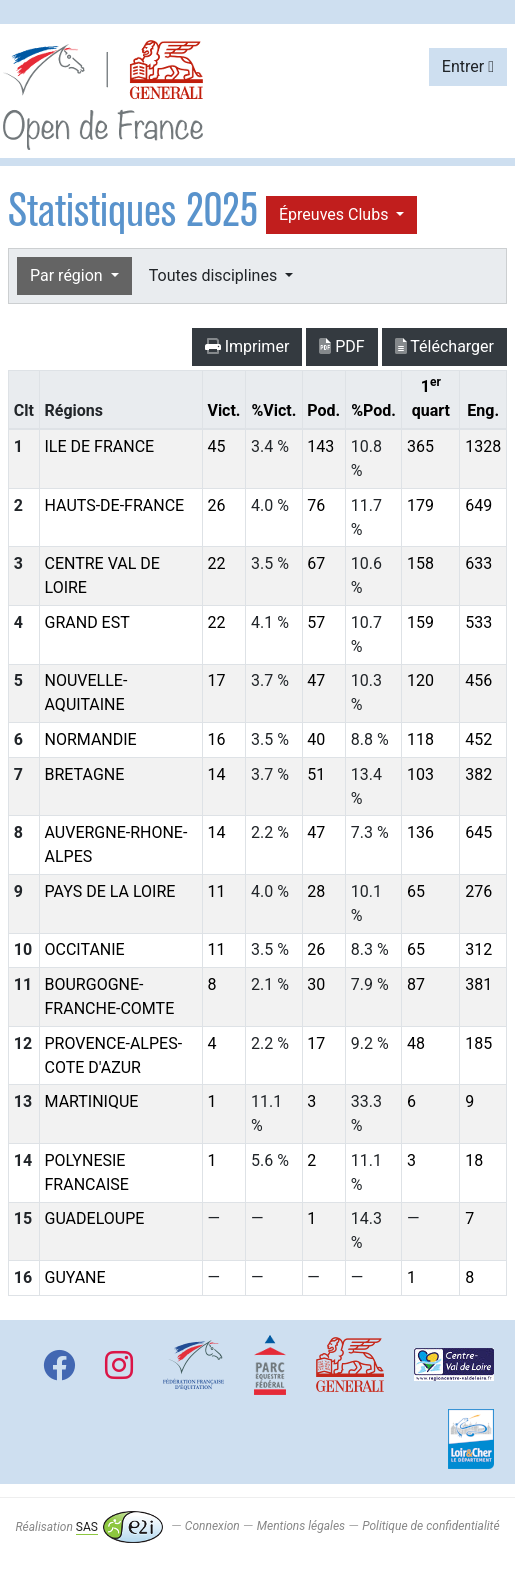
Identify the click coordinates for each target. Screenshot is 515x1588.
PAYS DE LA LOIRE (110, 891)
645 (478, 832)
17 (216, 680)
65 (416, 891)
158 (420, 563)
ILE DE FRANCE (100, 446)
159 (420, 622)
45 (216, 446)
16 (216, 739)
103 (420, 774)
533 (478, 622)
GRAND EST (87, 622)
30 (316, 984)
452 (478, 739)
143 (320, 446)
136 (420, 832)
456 (478, 680)
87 (416, 984)
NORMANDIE (91, 739)
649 (478, 505)
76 (316, 505)
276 (478, 891)
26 (216, 505)
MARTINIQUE (92, 1101)
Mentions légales (301, 1527)
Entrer (468, 66)
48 (416, 1043)
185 (478, 1043)
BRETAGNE (85, 774)
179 (420, 505)
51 (316, 774)
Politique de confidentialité (430, 1527)
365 (420, 446)
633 (478, 563)
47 (316, 680)
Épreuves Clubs (335, 214)
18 (474, 1160)
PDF (341, 346)
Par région (68, 275)
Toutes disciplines (215, 275)
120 (420, 680)
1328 (483, 446)
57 (316, 622)
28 (316, 891)
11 (216, 891)
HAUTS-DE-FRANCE (115, 505)
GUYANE (75, 1277)
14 (216, 774)
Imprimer (247, 346)
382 (478, 774)
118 (420, 739)
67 (316, 563)
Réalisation (88, 1527)
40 (316, 739)
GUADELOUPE (95, 1218)
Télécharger (444, 346)
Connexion (212, 1527)
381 (478, 984)
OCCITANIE (85, 949)
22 (216, 563)
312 (478, 949)
